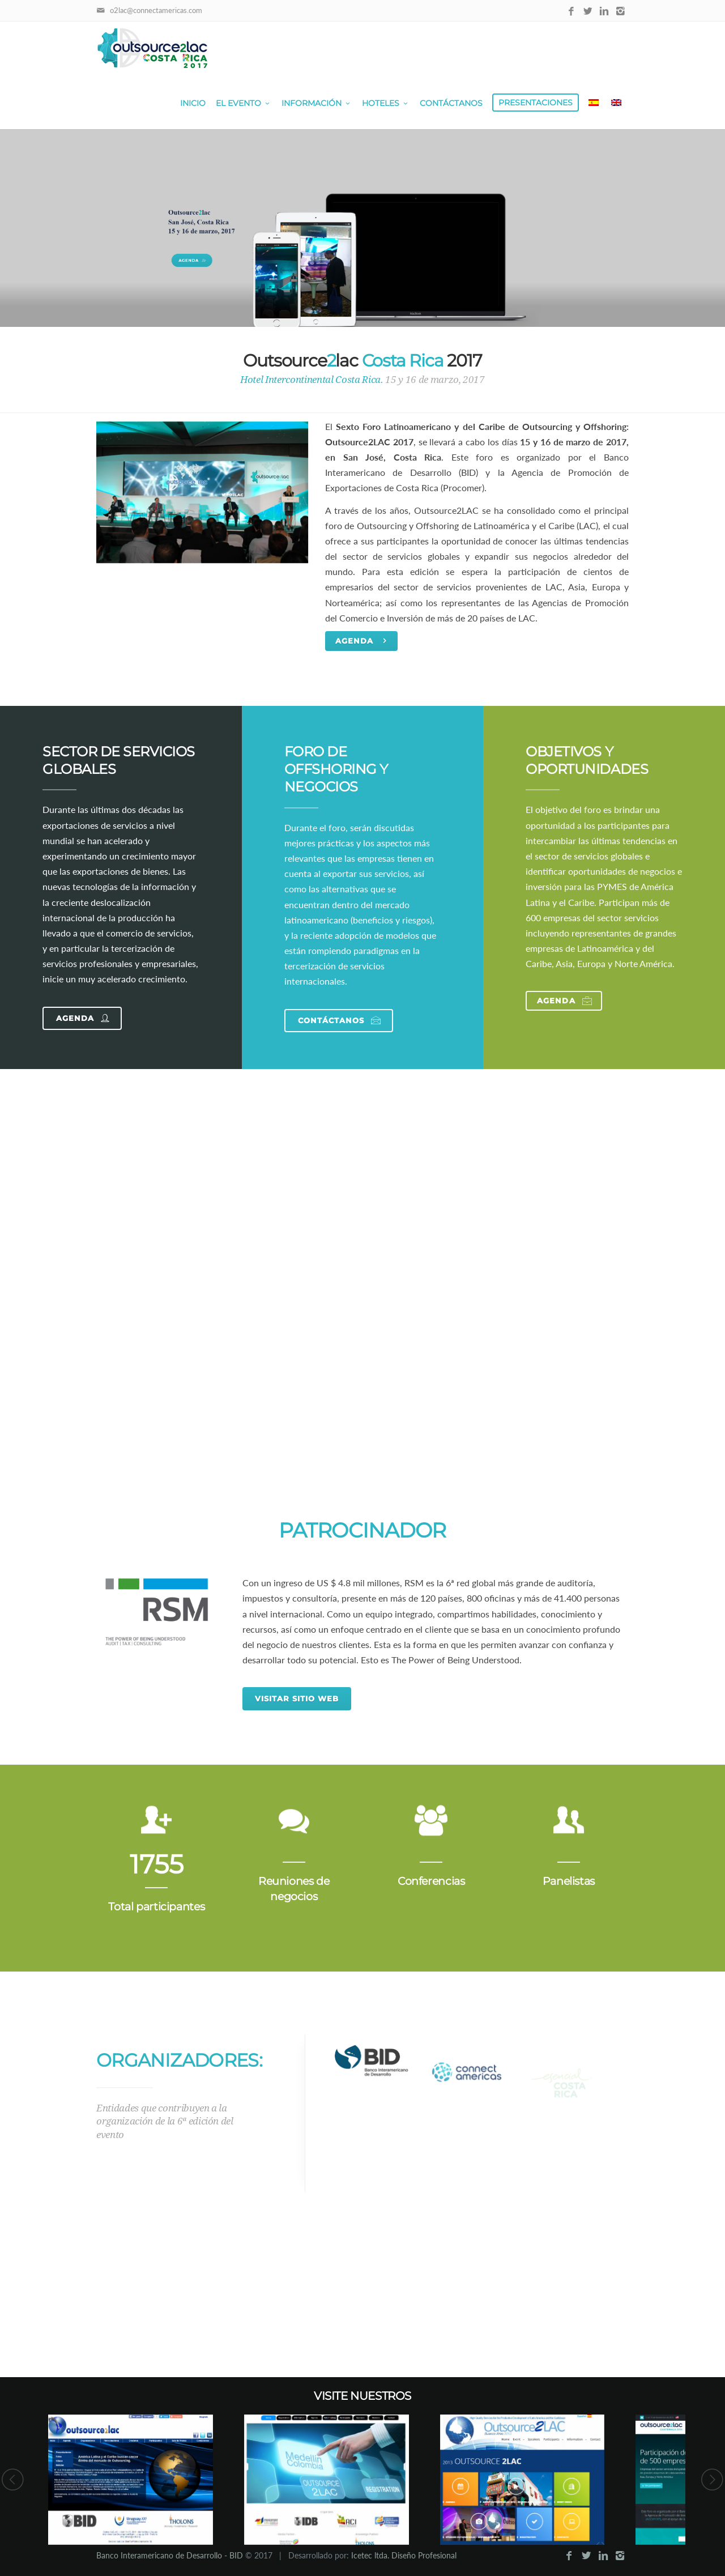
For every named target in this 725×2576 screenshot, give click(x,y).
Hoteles (386, 103)
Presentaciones (535, 102)
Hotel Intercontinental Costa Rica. (311, 379)
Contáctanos (451, 103)
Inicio (193, 103)
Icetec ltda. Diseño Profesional (404, 2555)
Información (317, 103)
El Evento (243, 103)
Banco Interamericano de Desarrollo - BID (169, 2555)
